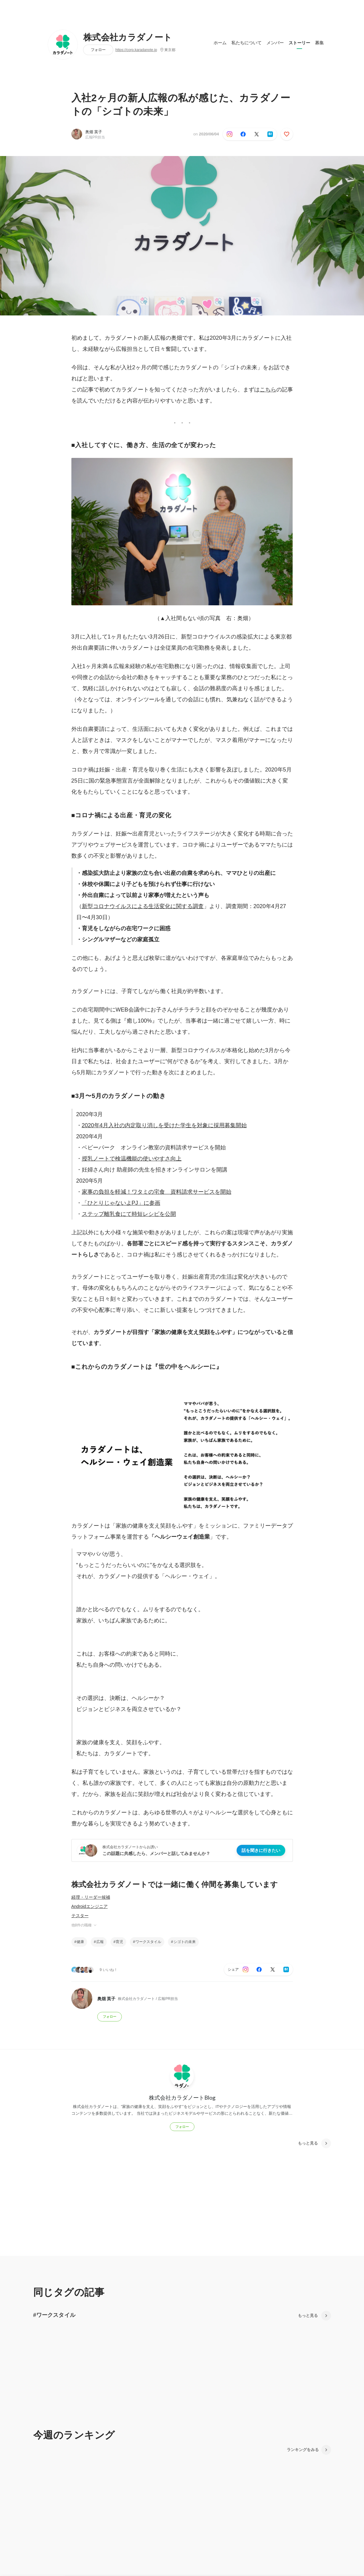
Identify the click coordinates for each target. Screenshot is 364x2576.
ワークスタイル (148, 1942)
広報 (100, 1942)
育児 (119, 1942)
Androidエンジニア (89, 1906)
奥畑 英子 (93, 132)
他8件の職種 (84, 1925)
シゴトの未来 (185, 1942)
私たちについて (246, 42)
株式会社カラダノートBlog (182, 2097)
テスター (80, 1915)
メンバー (275, 42)
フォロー (98, 49)
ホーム (220, 42)
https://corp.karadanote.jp (136, 50)
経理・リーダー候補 (90, 1897)
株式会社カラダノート (127, 37)
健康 (80, 1942)
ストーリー (299, 42)
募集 (319, 42)
